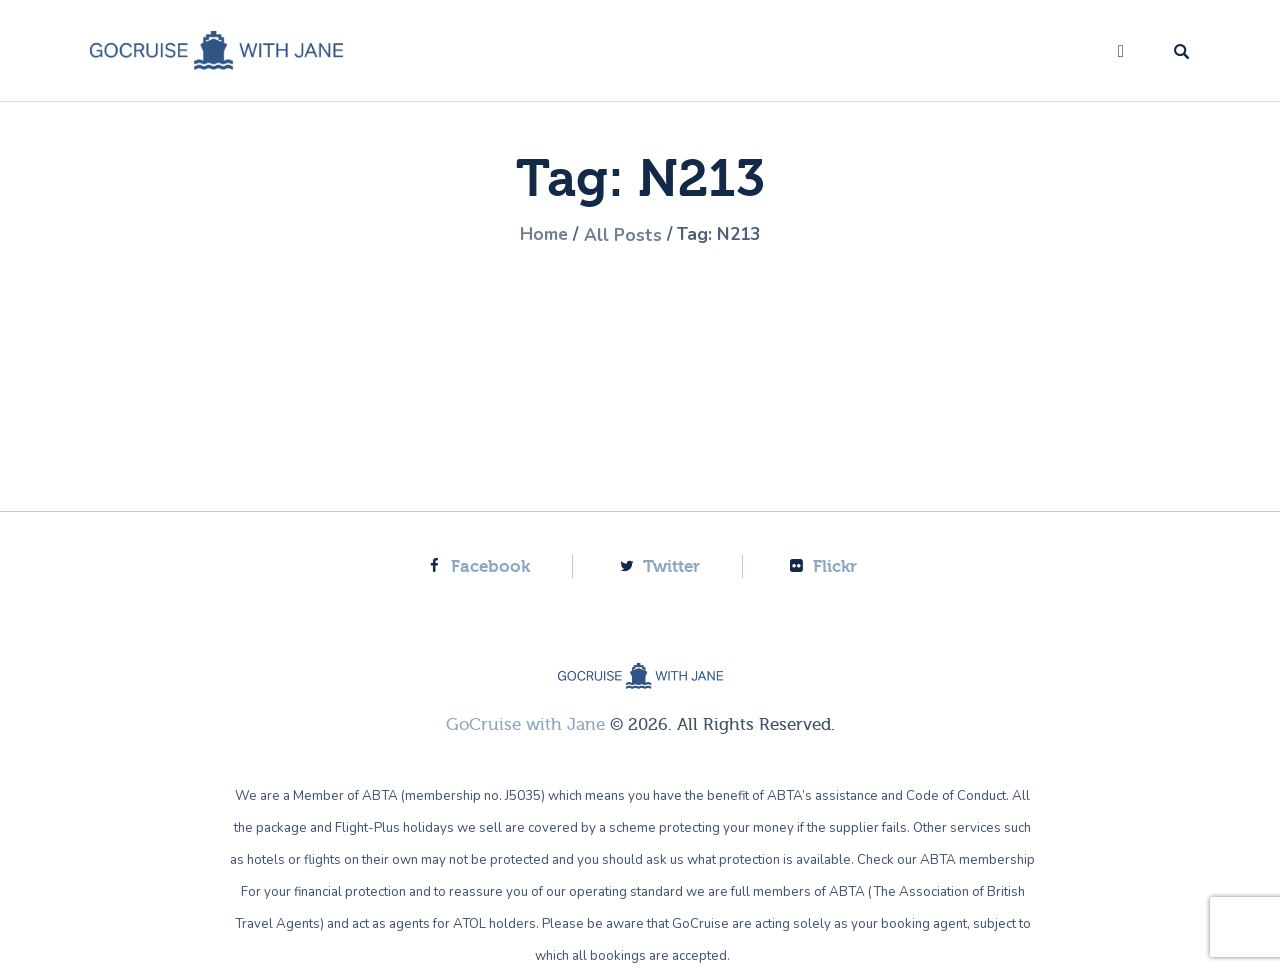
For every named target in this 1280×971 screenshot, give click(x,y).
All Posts (623, 235)
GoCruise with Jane (525, 724)
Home (541, 235)
